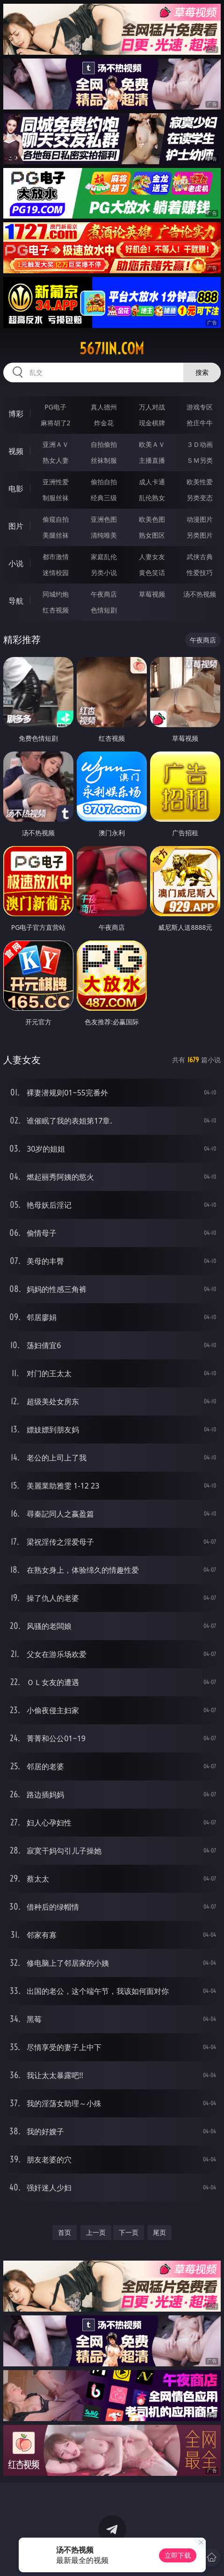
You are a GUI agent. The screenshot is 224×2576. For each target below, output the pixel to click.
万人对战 (152, 406)
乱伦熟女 (152, 497)
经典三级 (104, 497)
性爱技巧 (200, 572)
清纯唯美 (104, 535)
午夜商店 (104, 594)
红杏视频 (56, 610)
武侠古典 (200, 556)
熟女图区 (152, 535)
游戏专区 (200, 406)
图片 (15, 526)
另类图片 (200, 535)
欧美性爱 (200, 481)
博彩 (15, 414)
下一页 (128, 2232)
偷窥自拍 (56, 519)
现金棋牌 (152, 422)
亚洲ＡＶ (56, 444)
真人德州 (104, 406)
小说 (15, 563)
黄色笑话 (152, 572)
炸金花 (104, 422)
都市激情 (56, 556)
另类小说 (104, 572)
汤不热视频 (199, 594)
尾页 (159, 2232)
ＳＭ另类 (200, 460)
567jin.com (111, 348)
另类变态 (200, 497)
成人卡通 (152, 481)
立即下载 (178, 2555)
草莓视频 (152, 594)
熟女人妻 (56, 460)
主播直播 (152, 460)
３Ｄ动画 (200, 444)
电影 (15, 488)
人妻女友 (152, 556)
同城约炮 (56, 594)
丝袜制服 (104, 460)
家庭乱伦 (104, 556)
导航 (15, 601)
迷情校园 (56, 572)
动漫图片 (200, 519)
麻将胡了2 (56, 422)
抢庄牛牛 (200, 422)
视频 (15, 451)
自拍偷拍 (104, 444)
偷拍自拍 (104, 481)
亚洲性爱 (56, 481)
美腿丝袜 (56, 535)
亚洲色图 (104, 519)
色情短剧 (104, 610)
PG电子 (55, 406)
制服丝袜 (56, 497)
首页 (64, 2232)
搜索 (202, 372)
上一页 (96, 2232)
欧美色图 (152, 519)
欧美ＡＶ (152, 444)
